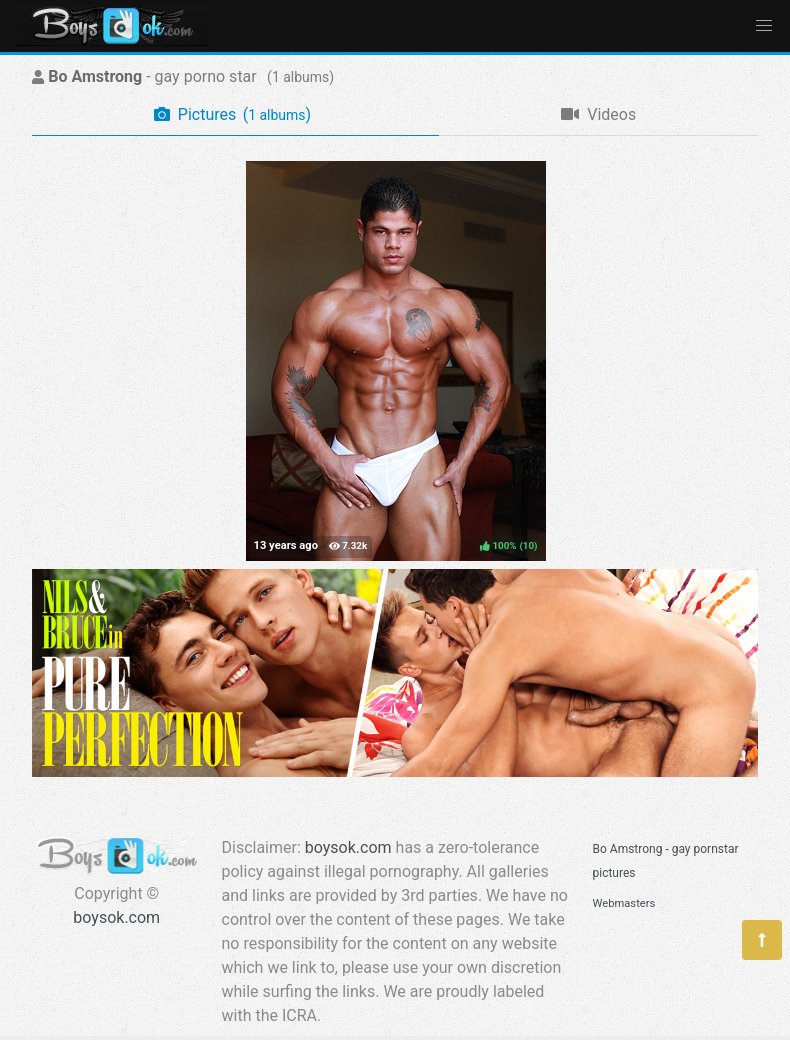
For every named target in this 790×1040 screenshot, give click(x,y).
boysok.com (116, 917)
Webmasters (624, 903)
